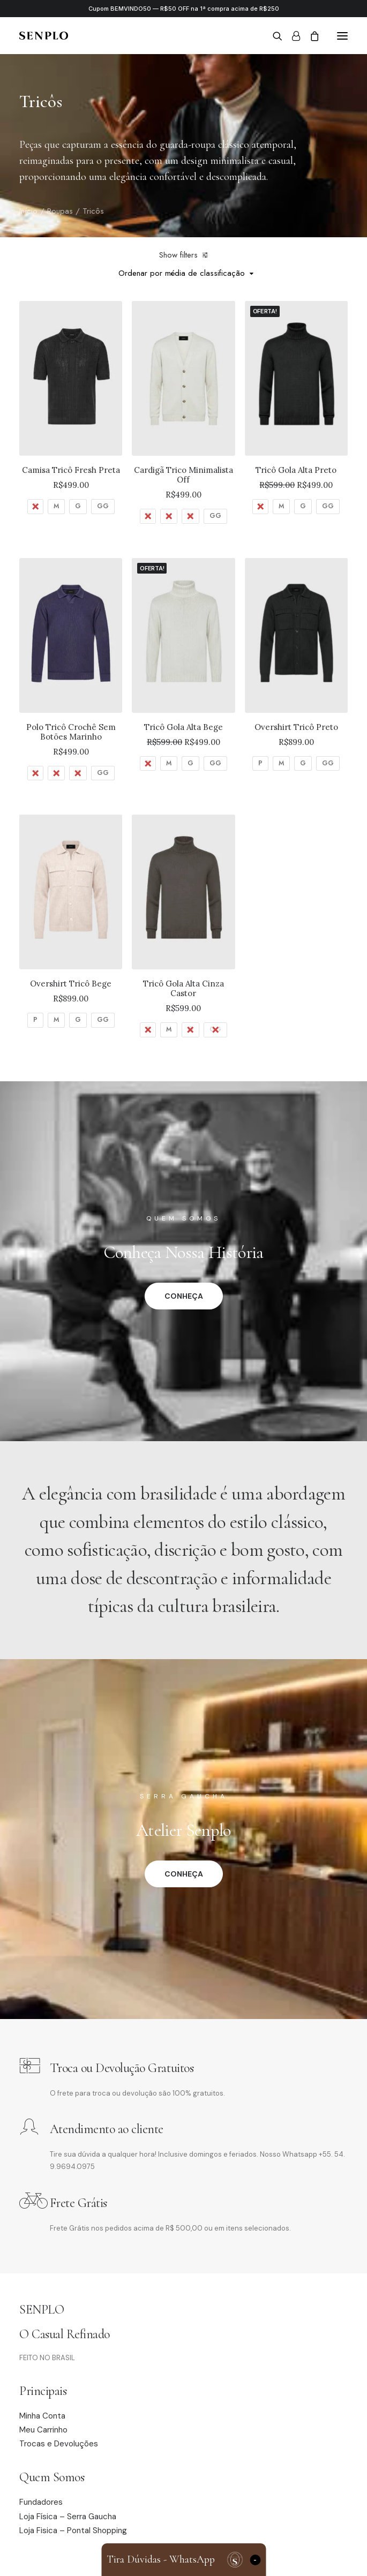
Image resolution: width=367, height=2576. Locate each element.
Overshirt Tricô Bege (70, 983)
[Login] (291, 36)
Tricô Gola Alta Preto (296, 470)
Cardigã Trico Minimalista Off (183, 475)
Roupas (60, 211)
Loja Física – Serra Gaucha (67, 2516)
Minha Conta (42, 2416)
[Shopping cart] (309, 36)
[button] (342, 35)
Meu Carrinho (43, 2429)
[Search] (272, 36)
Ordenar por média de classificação (181, 273)
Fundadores (41, 2502)
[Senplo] (43, 36)
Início (28, 211)
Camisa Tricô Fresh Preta (71, 470)
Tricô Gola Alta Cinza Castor (183, 988)
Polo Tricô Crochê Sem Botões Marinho (71, 732)
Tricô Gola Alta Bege (183, 727)
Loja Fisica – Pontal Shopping (73, 2530)
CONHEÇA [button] (183, 1296)
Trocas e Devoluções (58, 2443)
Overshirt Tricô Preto (296, 727)
